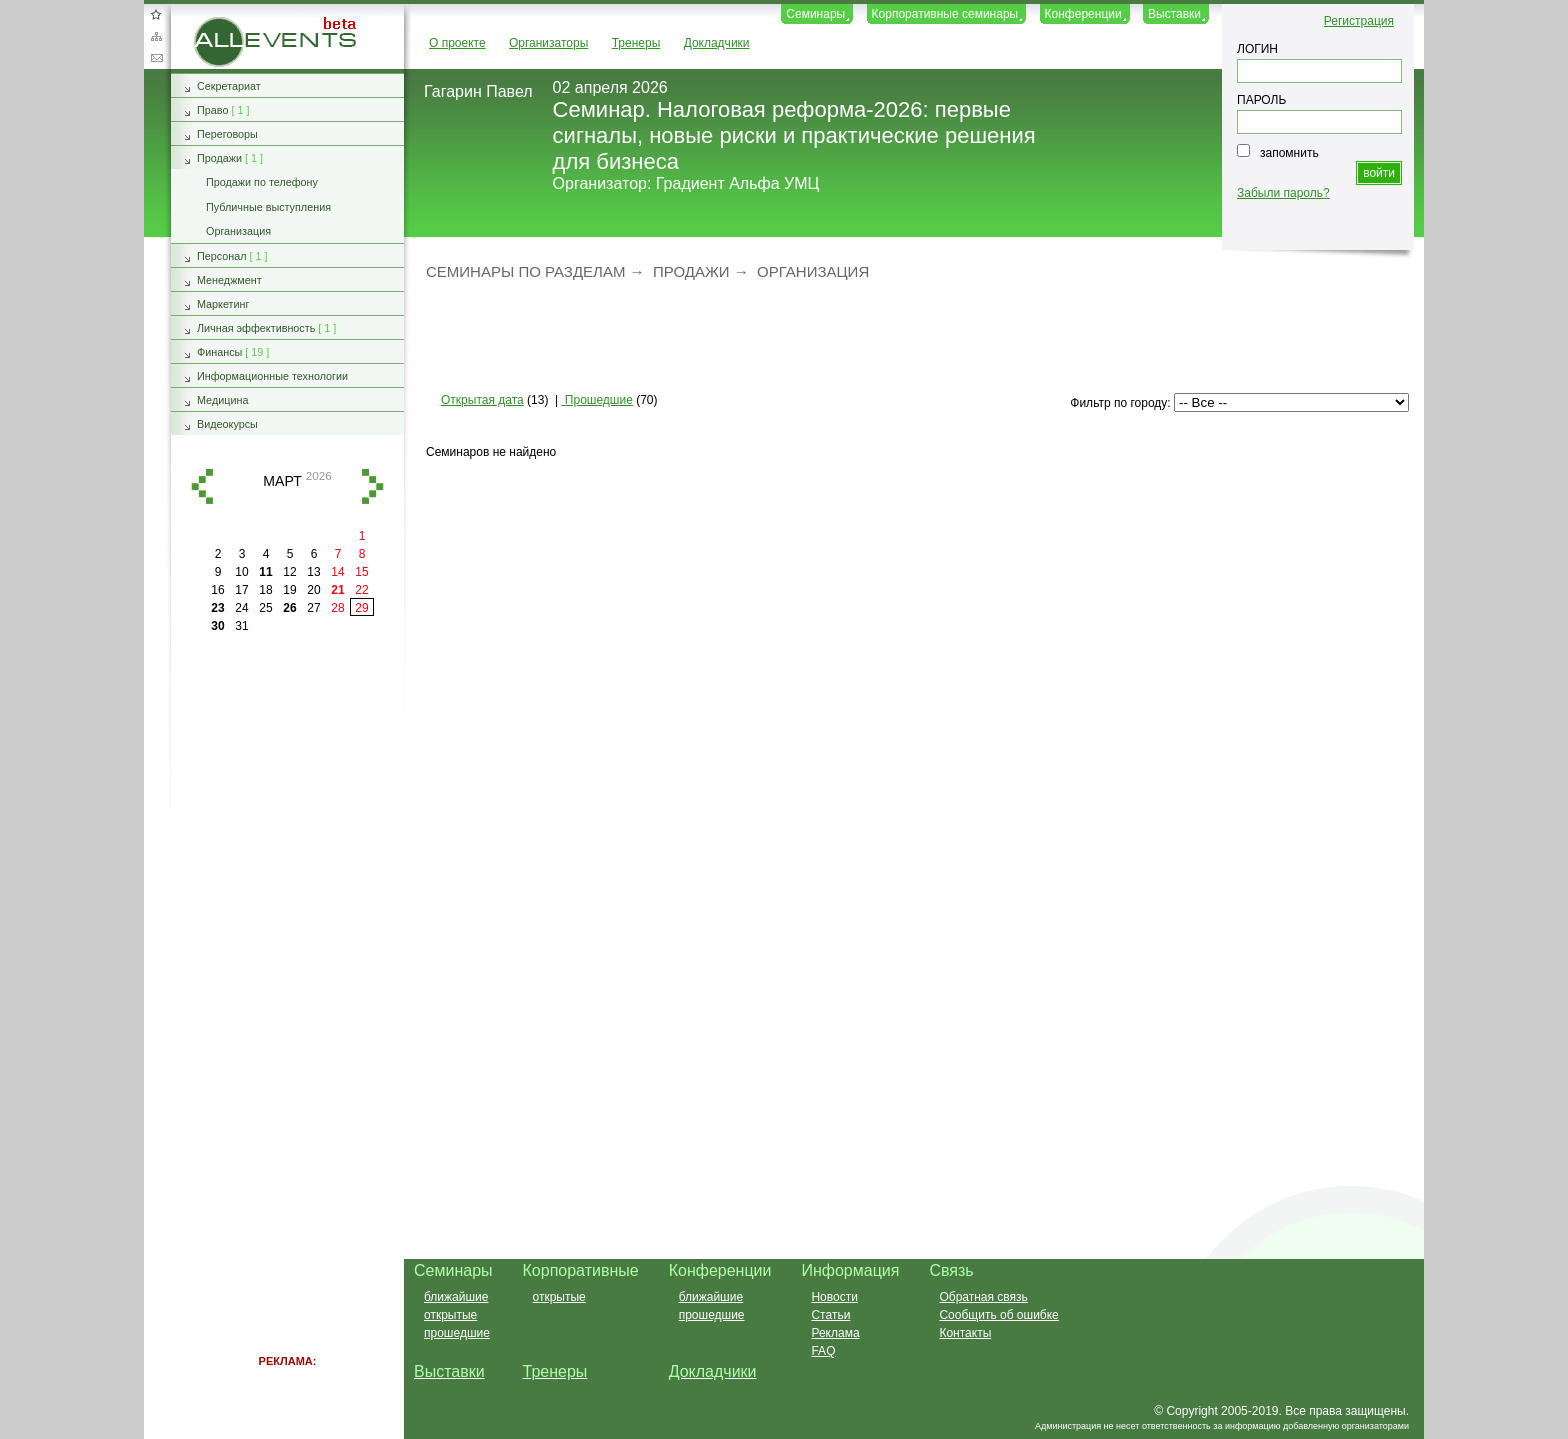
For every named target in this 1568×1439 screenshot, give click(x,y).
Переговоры (227, 134)
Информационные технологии (272, 376)
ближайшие (456, 1297)
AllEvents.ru (226, 24)
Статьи (830, 1315)
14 (337, 572)
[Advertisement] (905, 335)
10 (241, 572)
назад (202, 486)
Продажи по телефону (262, 182)
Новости (834, 1297)
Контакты (965, 1333)
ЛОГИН (1257, 49)
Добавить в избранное (156, 14)
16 (217, 590)
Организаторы (548, 43)
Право (212, 110)
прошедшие (457, 1333)
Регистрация (1359, 21)
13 (313, 572)
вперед (373, 486)
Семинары (815, 14)
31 (241, 626)
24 (241, 608)
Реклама (835, 1333)
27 (313, 608)
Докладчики (717, 43)
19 (289, 590)
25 (265, 608)
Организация (813, 271)
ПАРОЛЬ (1261, 100)
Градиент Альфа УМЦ (738, 183)
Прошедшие (597, 400)
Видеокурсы (227, 424)
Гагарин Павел (478, 91)
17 (241, 590)
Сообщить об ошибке (998, 1315)
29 (361, 608)
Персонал (222, 256)
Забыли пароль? (1283, 193)
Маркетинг (223, 304)
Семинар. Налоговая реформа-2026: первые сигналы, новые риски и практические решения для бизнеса (794, 135)
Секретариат (229, 86)
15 (361, 572)
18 (265, 590)
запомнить (1289, 153)
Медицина (222, 400)
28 (337, 608)
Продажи (691, 271)
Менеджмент (229, 280)
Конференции (1083, 14)
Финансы (219, 352)
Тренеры (636, 43)
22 (361, 590)
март (282, 481)
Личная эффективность (256, 328)
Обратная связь (156, 58)
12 (289, 572)
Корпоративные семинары (945, 14)
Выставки (1174, 14)
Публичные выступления (268, 207)
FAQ (823, 1351)
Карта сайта (156, 36)
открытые (450, 1315)
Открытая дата (482, 400)
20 (313, 590)
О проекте (457, 43)
